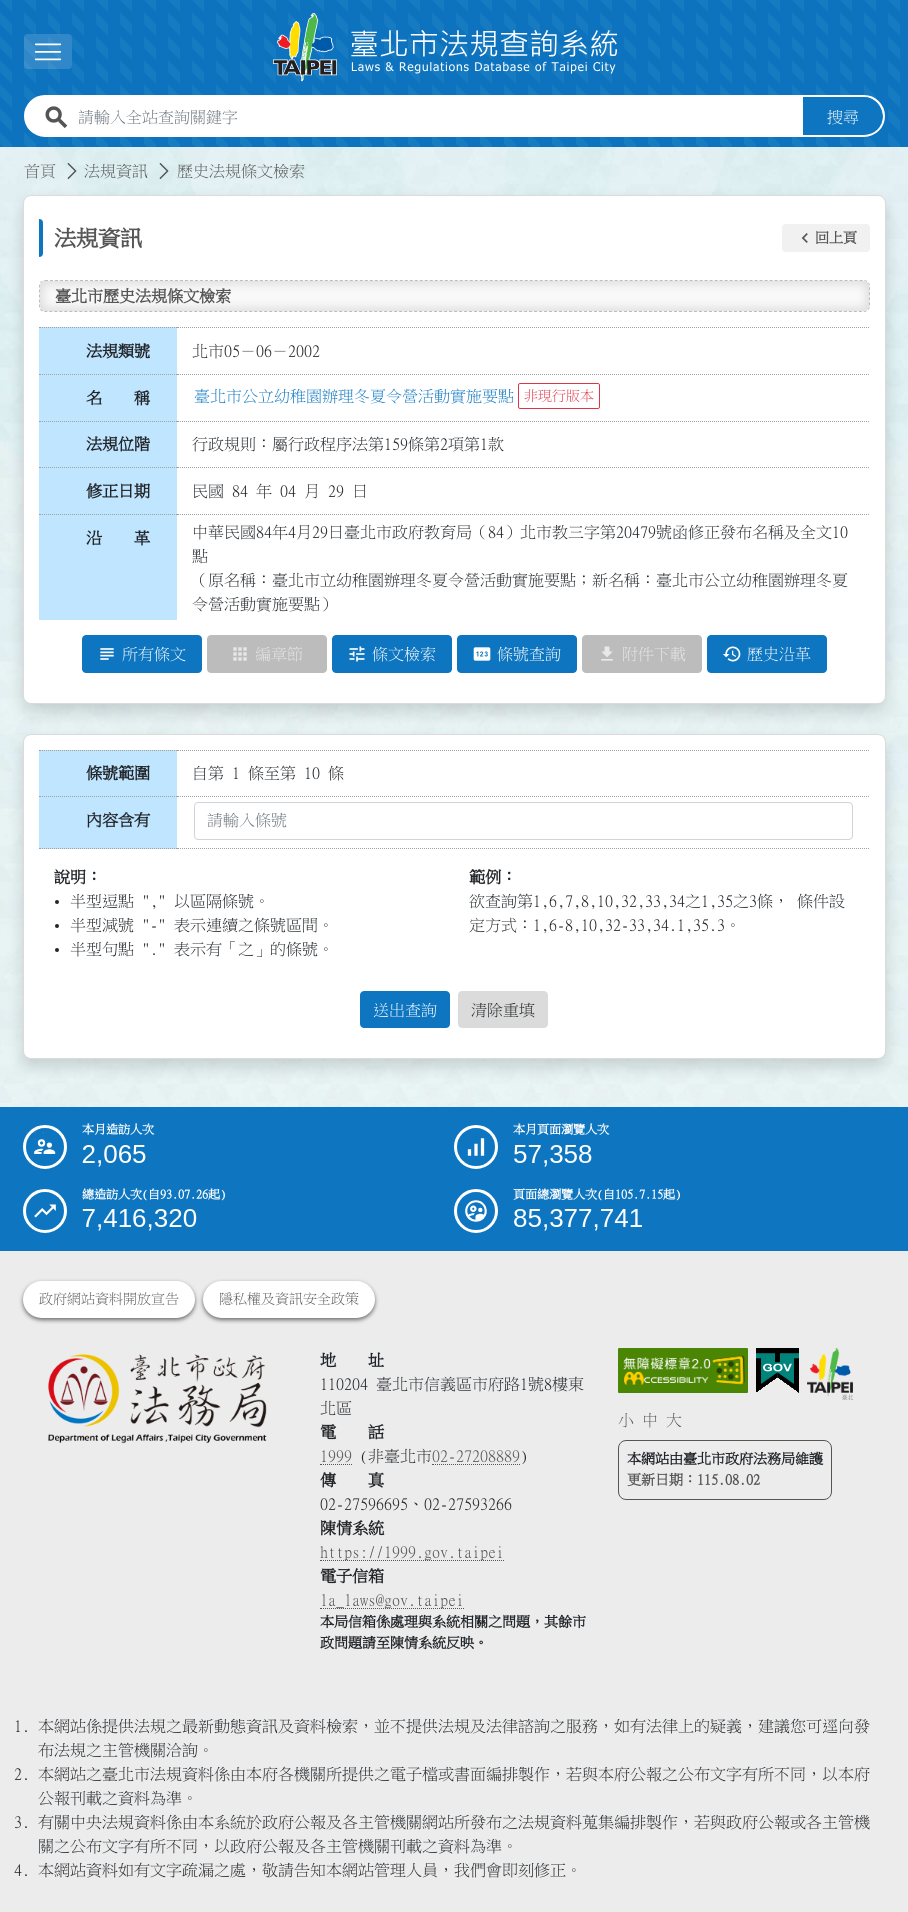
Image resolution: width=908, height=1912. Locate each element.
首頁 (40, 171)
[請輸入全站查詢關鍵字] (436, 117)
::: (12, 159)
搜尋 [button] (843, 117)
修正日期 (118, 491)
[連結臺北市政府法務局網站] (157, 1397)
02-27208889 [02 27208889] (476, 1456)
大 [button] (674, 1420)
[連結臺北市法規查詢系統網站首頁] (446, 47)
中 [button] (650, 1420)
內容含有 (118, 820)
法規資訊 (116, 171)
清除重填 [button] (503, 1010)
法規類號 (118, 351)
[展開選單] (48, 51)
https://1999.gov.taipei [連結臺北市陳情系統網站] (412, 1552)
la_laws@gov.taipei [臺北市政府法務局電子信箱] (392, 1600)
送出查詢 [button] (405, 1010)
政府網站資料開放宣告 (109, 1299)
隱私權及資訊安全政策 (289, 1299)
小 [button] (626, 1420)
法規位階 (118, 444)
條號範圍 (118, 773)
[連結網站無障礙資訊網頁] (683, 1371)
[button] (826, 238)
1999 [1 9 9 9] (336, 1456)
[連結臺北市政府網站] (830, 1374)
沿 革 (118, 538)
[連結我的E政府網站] (777, 1371)
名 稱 (118, 398)
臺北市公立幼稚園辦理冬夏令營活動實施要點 (354, 396)
